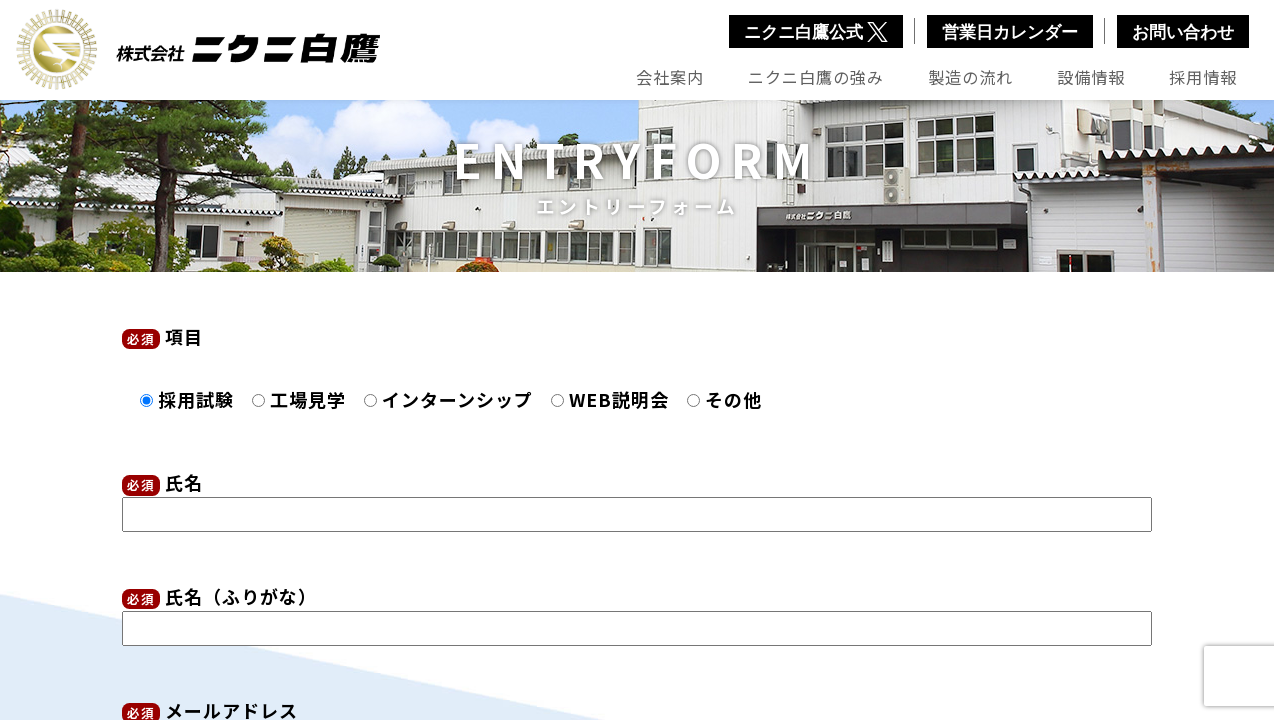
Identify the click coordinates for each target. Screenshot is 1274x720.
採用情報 (1203, 77)
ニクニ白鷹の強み (816, 77)
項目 (162, 336)
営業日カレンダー (1010, 32)
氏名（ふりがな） (637, 612)
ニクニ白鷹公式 (816, 32)
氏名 (637, 498)
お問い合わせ (1183, 32)
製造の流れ (970, 77)
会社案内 (670, 77)
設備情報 (1091, 77)
